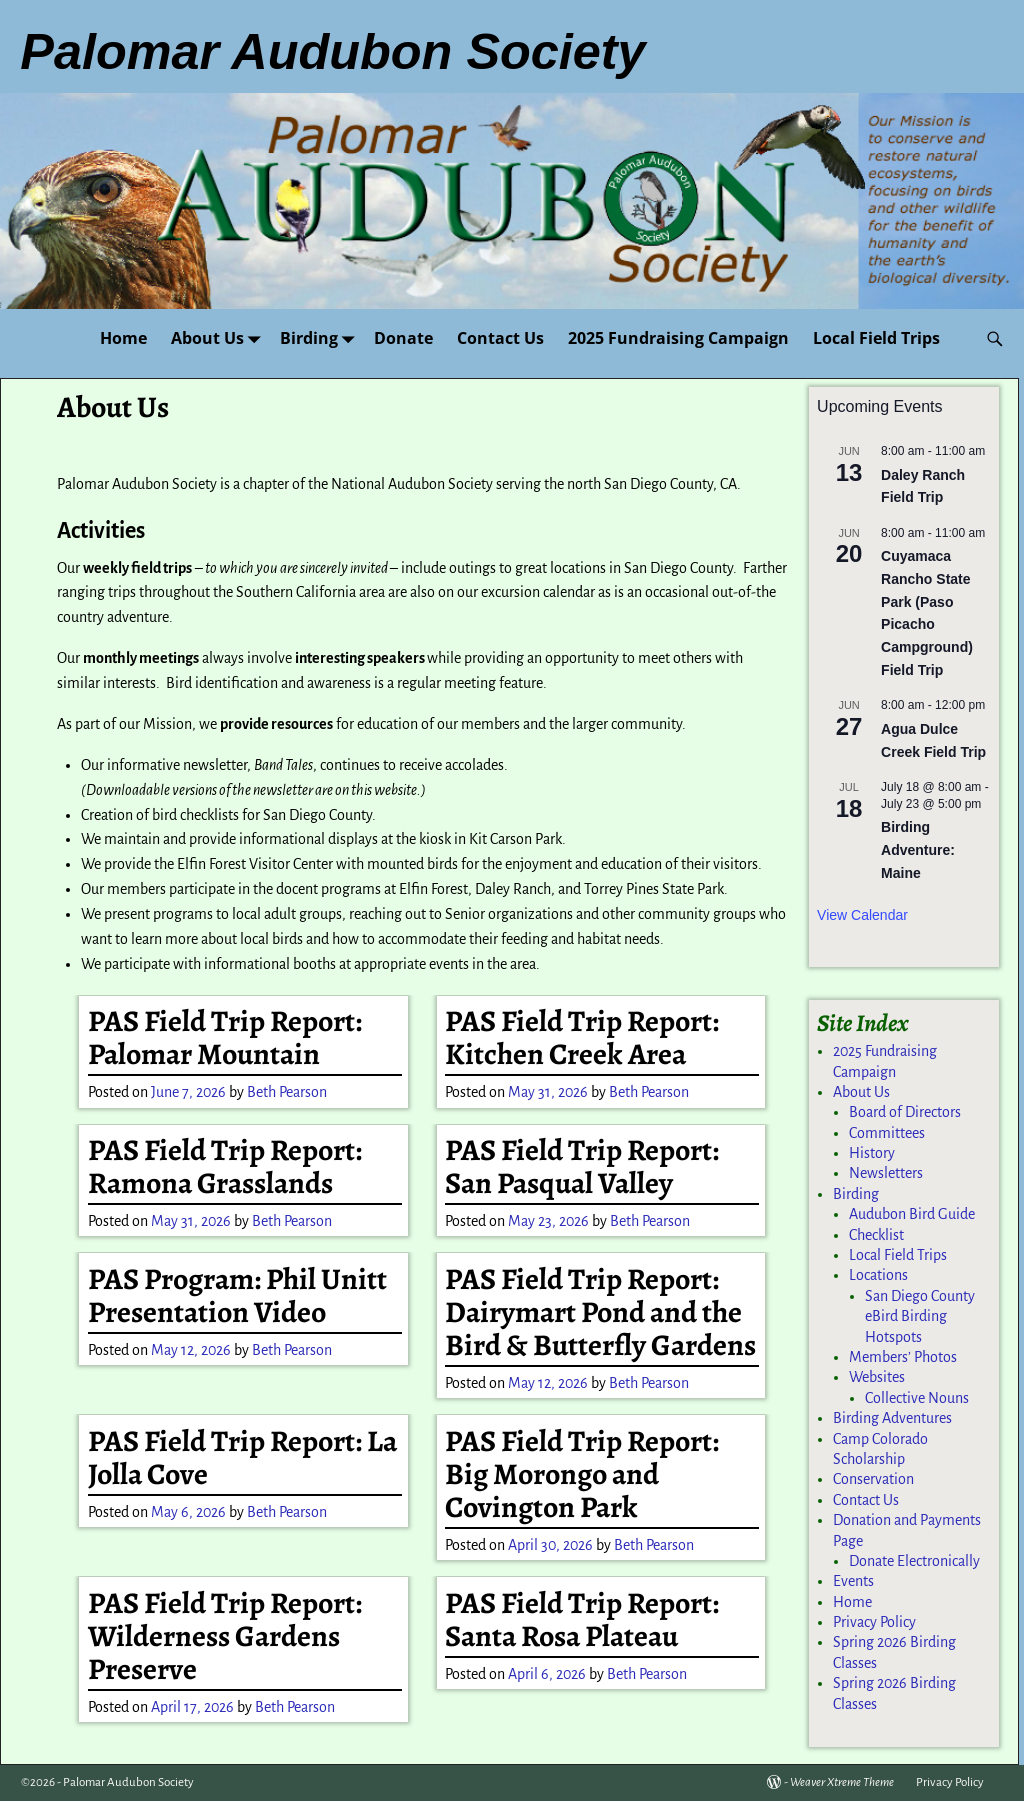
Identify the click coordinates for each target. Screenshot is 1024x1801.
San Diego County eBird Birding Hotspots (920, 1316)
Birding (321, 338)
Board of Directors (905, 1112)
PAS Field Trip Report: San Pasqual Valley (582, 1166)
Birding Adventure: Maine (918, 849)
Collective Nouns (917, 1398)
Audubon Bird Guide (912, 1214)
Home (123, 338)
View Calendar (862, 915)
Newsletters (886, 1173)
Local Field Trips (876, 338)
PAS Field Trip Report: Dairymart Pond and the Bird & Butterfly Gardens (600, 1312)
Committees (887, 1133)
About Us (219, 338)
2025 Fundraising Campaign (678, 338)
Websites (877, 1377)
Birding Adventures (892, 1418)
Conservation (873, 1479)
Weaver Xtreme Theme (842, 1782)
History (872, 1153)
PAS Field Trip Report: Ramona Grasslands (225, 1166)
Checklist (876, 1235)
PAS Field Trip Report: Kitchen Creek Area (582, 1037)
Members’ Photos (903, 1357)
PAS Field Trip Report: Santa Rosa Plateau (582, 1619)
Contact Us (500, 338)
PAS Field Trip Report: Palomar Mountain (225, 1037)
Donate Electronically (914, 1561)
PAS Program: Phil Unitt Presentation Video (237, 1295)
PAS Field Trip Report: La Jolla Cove (242, 1457)
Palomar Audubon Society (128, 1782)
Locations (878, 1275)
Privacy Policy (874, 1622)
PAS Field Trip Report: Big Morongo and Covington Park (582, 1474)
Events (853, 1581)
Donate (403, 338)
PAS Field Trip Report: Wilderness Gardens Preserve (225, 1636)
